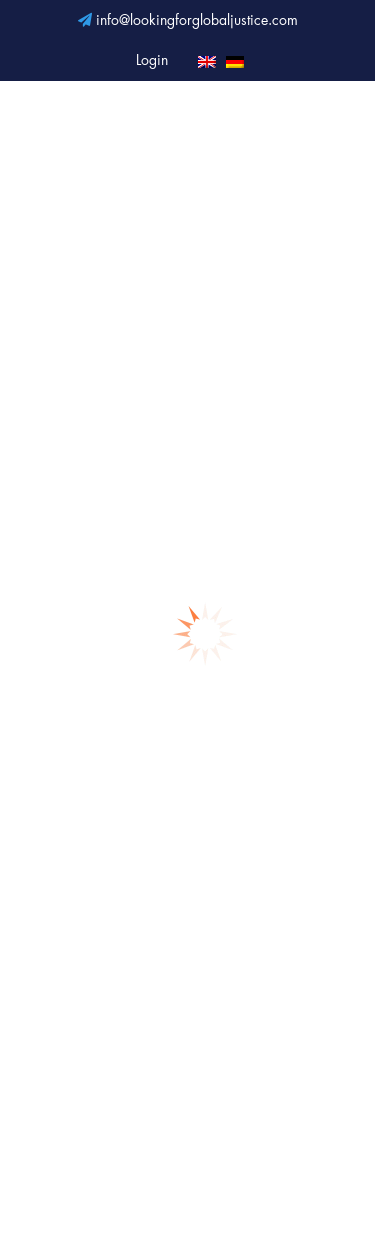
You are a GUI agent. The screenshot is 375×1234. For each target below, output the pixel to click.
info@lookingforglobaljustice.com (188, 21)
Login (152, 61)
